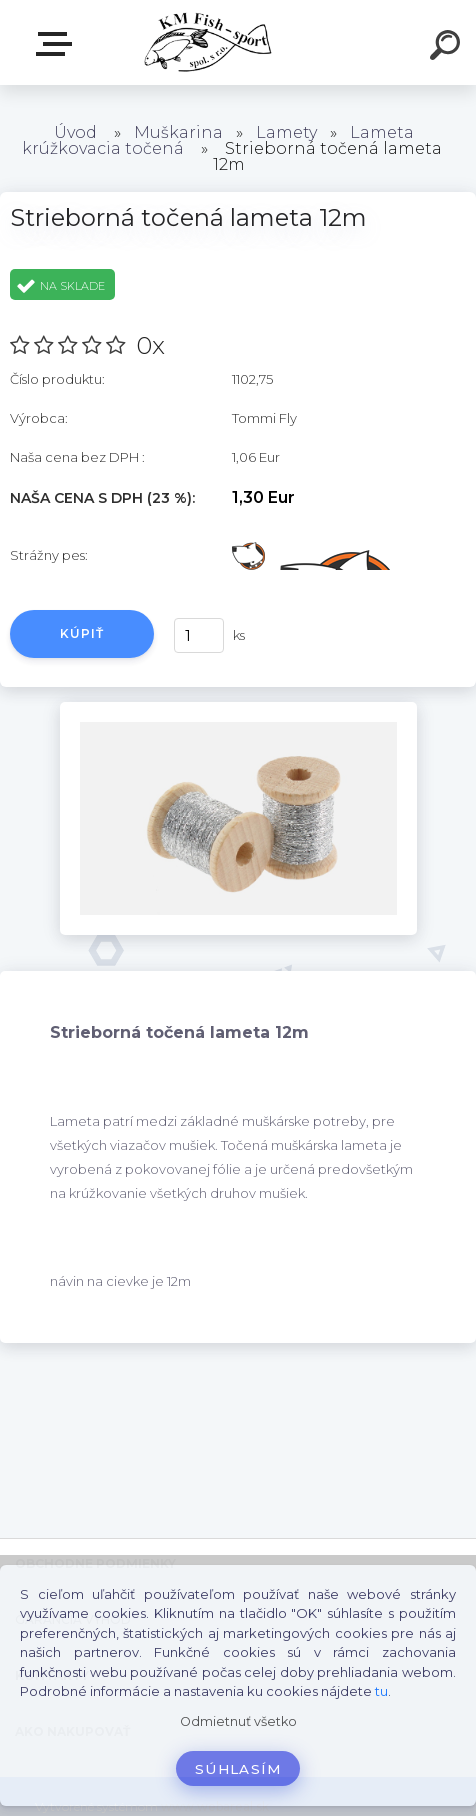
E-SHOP (58, 44)
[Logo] (208, 42)
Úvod (75, 132)
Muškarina (178, 132)
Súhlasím (238, 1769)
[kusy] (199, 635)
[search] (448, 48)
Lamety (286, 132)
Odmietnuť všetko (238, 1721)
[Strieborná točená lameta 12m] (238, 709)
